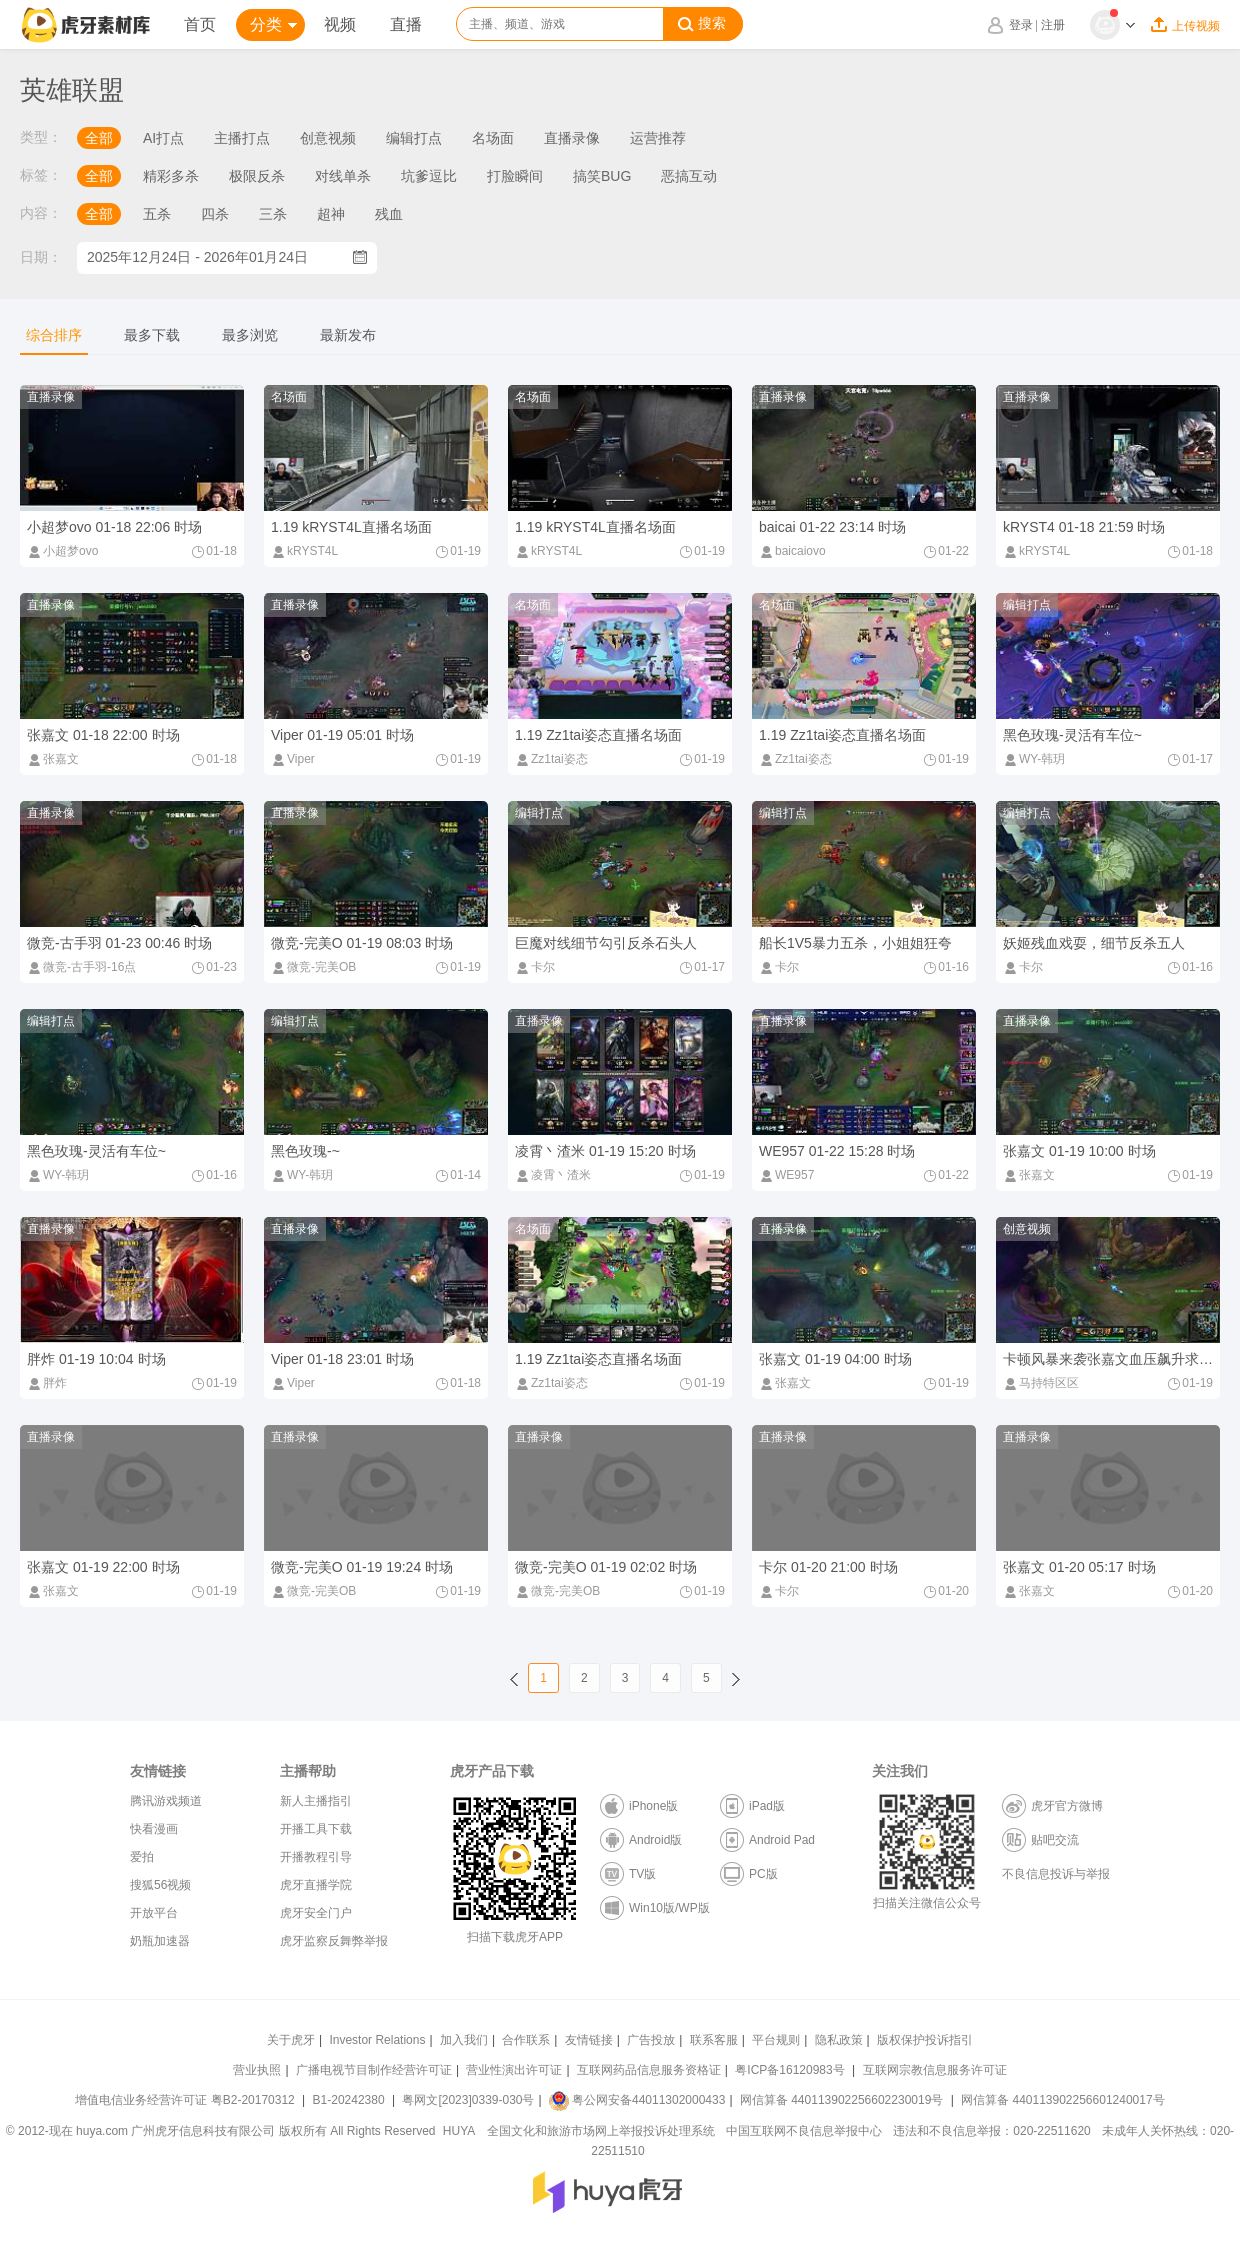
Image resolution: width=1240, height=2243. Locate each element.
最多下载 (152, 335)
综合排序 (54, 335)
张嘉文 (53, 759)
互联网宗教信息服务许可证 (935, 2070)
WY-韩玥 (1034, 759)
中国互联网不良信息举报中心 (804, 2131)
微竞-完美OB (313, 967)
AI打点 (163, 138)
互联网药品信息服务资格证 (649, 2070)
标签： (41, 175)
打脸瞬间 (515, 176)
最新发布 (348, 335)
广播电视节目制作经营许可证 (374, 2070)
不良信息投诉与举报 (1056, 1874)
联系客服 (714, 2040)
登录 (1021, 25)
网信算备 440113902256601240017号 (1062, 2100)
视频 (340, 24)
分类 (273, 24)
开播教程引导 (316, 1857)
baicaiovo (792, 551)
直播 (406, 24)
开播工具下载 (316, 1829)
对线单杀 (343, 176)
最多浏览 (250, 335)
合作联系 (526, 2040)
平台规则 (776, 2040)
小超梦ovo (62, 551)
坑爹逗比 (429, 176)
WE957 (786, 1175)
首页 (200, 24)
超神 (331, 214)
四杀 (215, 214)
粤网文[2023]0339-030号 (468, 2100)
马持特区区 (1041, 1383)
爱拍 (142, 1857)
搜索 (702, 24)
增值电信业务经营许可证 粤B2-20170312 (186, 2100)
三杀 (273, 214)
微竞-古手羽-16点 (81, 967)
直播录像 (572, 138)
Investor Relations (377, 2040)
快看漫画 (154, 1829)
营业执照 (257, 2070)
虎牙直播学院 (316, 1885)
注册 (1053, 25)
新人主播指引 (316, 1801)
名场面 (493, 138)
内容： (41, 213)
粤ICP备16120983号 (789, 2070)
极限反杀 (257, 176)
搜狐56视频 (160, 1885)
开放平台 (154, 1913)
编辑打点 (414, 138)
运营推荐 (658, 138)
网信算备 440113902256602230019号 (842, 2100)
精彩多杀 (171, 176)
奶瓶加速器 (160, 1941)
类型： (41, 137)
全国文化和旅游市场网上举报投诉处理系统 (601, 2131)
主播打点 (242, 138)
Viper (293, 759)
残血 (389, 214)
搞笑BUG (602, 176)
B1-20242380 (350, 2100)
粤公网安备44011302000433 (637, 2100)
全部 (99, 138)
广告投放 (651, 2040)
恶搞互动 (689, 176)
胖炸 (47, 1383)
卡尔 (535, 967)
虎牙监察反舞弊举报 (334, 1941)
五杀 (157, 214)
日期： (41, 257)
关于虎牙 (291, 2040)
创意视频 (328, 138)
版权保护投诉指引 (925, 2040)
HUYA (459, 2131)
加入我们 (464, 2040)
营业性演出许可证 (514, 2070)
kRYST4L (304, 551)
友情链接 (589, 2040)
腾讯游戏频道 (166, 1801)
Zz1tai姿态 (551, 759)
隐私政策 (839, 2040)
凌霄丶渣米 (553, 1175)
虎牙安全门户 (316, 1913)
